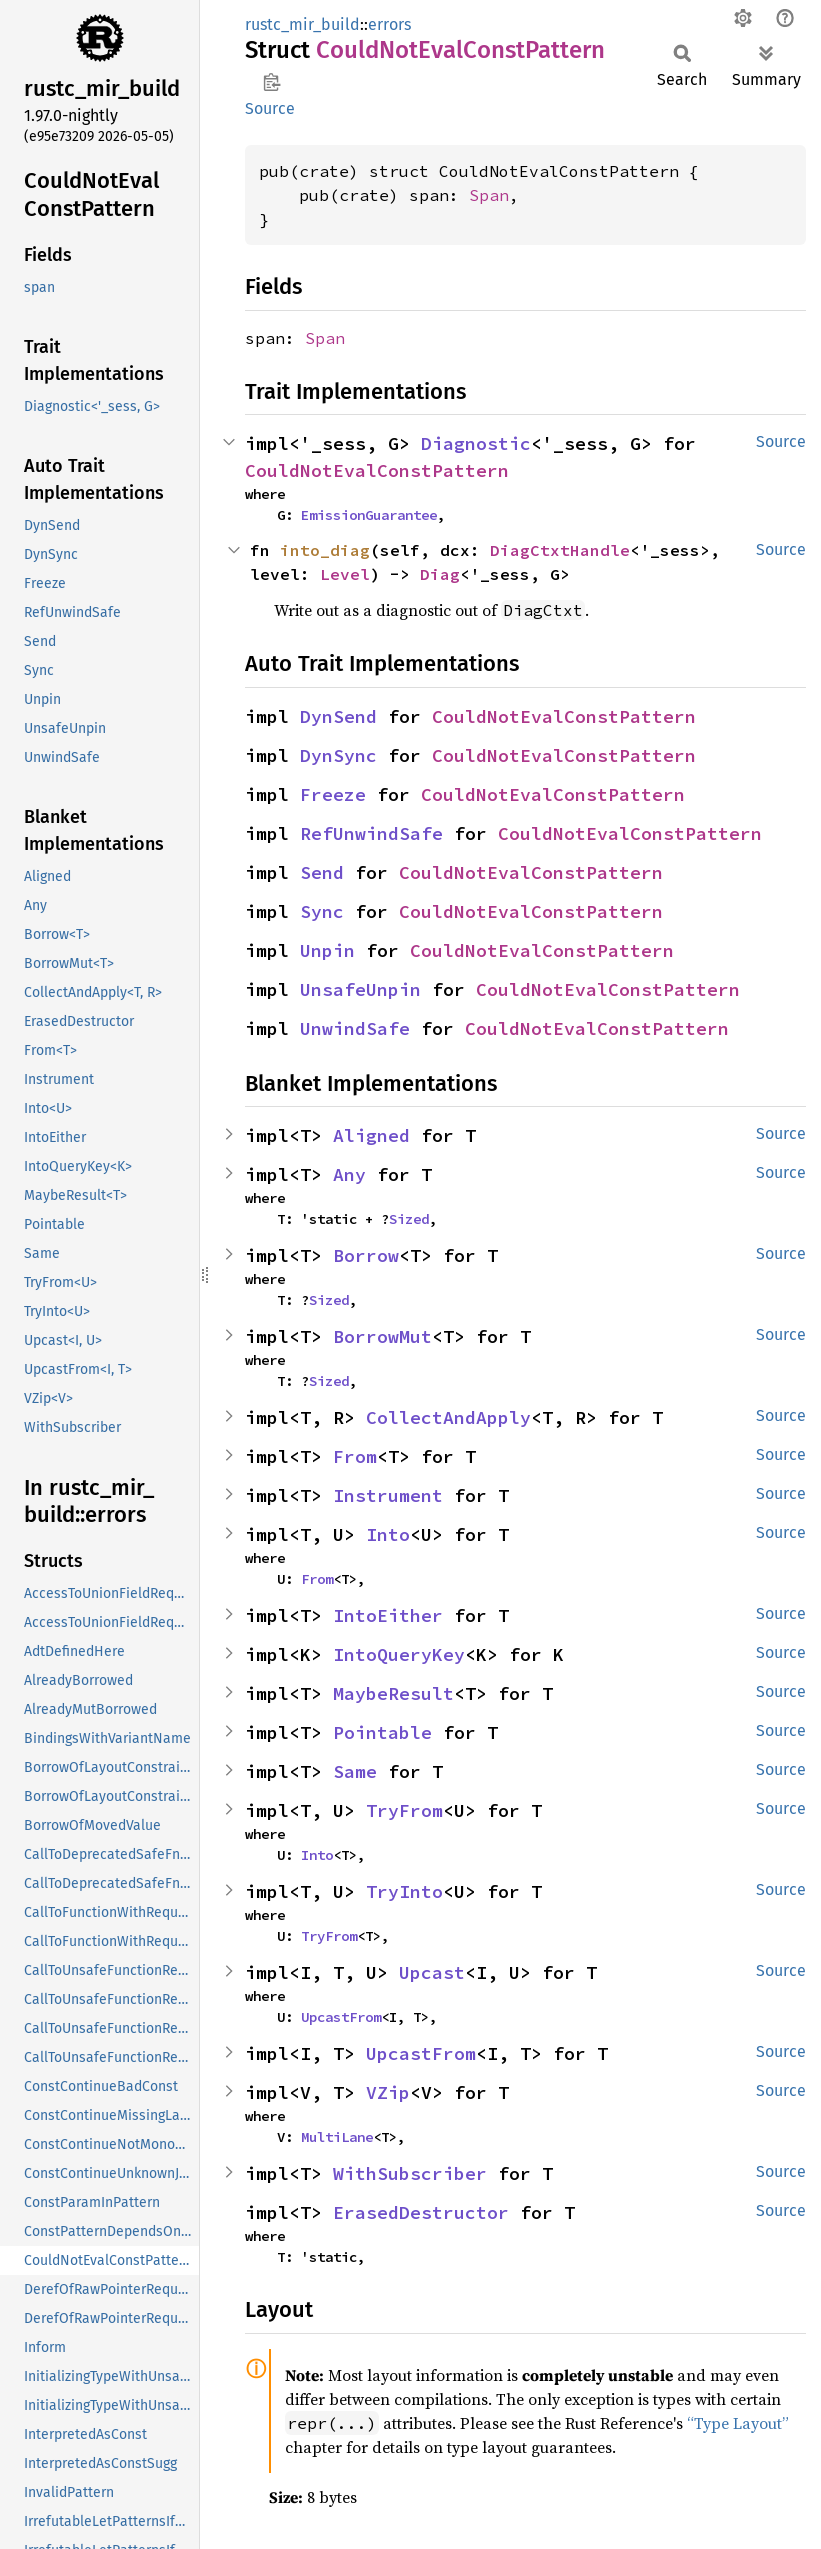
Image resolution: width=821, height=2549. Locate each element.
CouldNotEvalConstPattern (377, 470)
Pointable (382, 1732)
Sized (409, 1219)
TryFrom (404, 1810)
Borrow (366, 1255)
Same (355, 1771)
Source (270, 108)
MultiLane (337, 2137)
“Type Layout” (738, 2423)
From (355, 1456)
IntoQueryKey (399, 1654)
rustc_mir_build (302, 24)
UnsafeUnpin (360, 989)
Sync (322, 911)
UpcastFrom (341, 2017)
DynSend (338, 716)
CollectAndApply (448, 1417)
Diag (440, 574)
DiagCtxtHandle (560, 550)
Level (345, 574)
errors (389, 24)
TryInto (404, 1891)
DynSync (338, 755)
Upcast (432, 1972)
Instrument (388, 1495)
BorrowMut (382, 1336)
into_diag (325, 550)
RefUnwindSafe (371, 833)
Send (322, 872)
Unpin (327, 950)
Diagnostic (476, 443)
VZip (388, 2092)
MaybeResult (393, 1693)
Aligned (371, 1135)
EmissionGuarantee (369, 515)
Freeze (333, 794)
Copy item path (271, 82)
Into (388, 1534)
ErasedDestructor (421, 2212)
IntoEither (388, 1615)
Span (489, 195)
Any (349, 1174)
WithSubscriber (410, 2173)
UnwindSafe (355, 1028)
